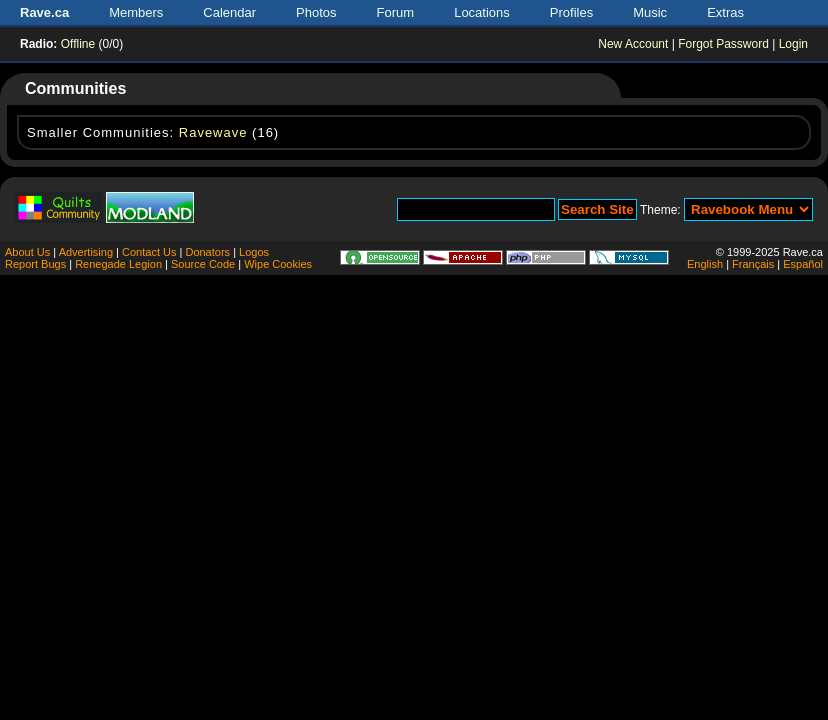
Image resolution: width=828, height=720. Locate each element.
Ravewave (213, 132)
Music (650, 12)
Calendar (229, 12)
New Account (633, 44)
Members (136, 12)
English (705, 264)
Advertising (86, 252)
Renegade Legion (118, 264)
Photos (316, 12)
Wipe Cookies (278, 264)
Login (793, 44)
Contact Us (149, 252)
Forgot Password (723, 44)
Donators (207, 252)
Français (753, 264)
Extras (725, 12)
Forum (396, 12)
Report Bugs (35, 264)
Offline (78, 44)
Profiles (571, 12)
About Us (27, 252)
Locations (482, 12)
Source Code (203, 264)
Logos (254, 252)
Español (803, 264)
